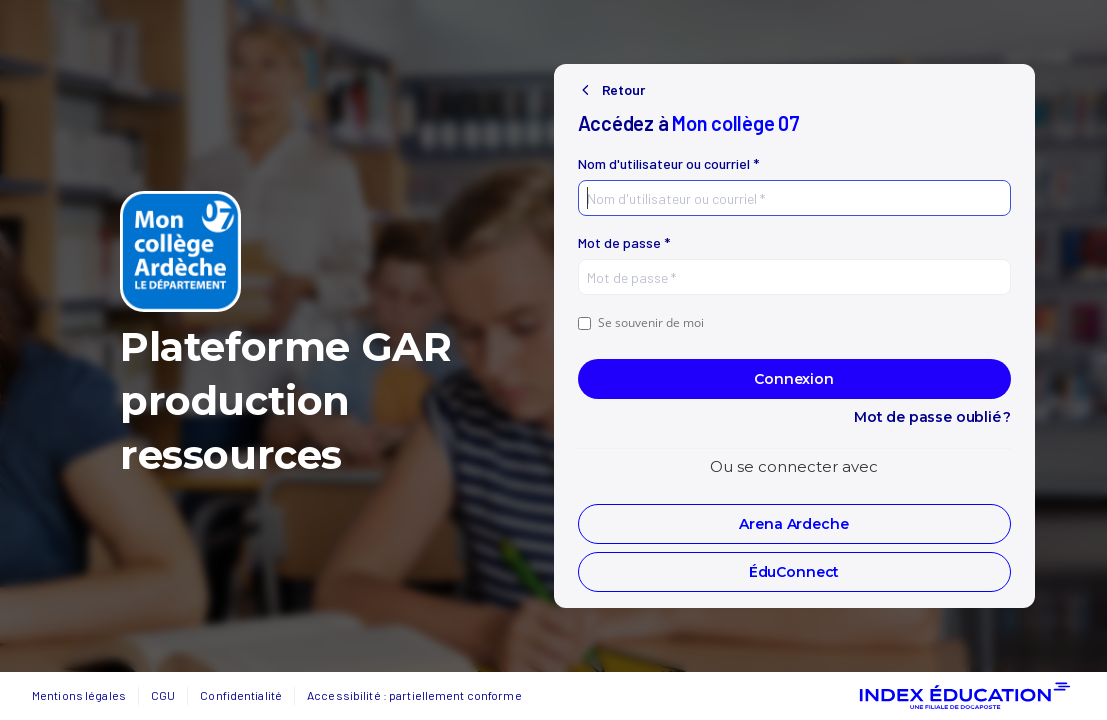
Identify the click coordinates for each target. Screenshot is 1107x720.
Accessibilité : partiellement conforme (414, 695)
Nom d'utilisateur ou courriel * (668, 164)
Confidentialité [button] (241, 695)
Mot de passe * (624, 243)
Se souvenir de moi (641, 322)
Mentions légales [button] (79, 695)
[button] (794, 524)
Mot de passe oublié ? (932, 417)
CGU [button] (163, 695)
